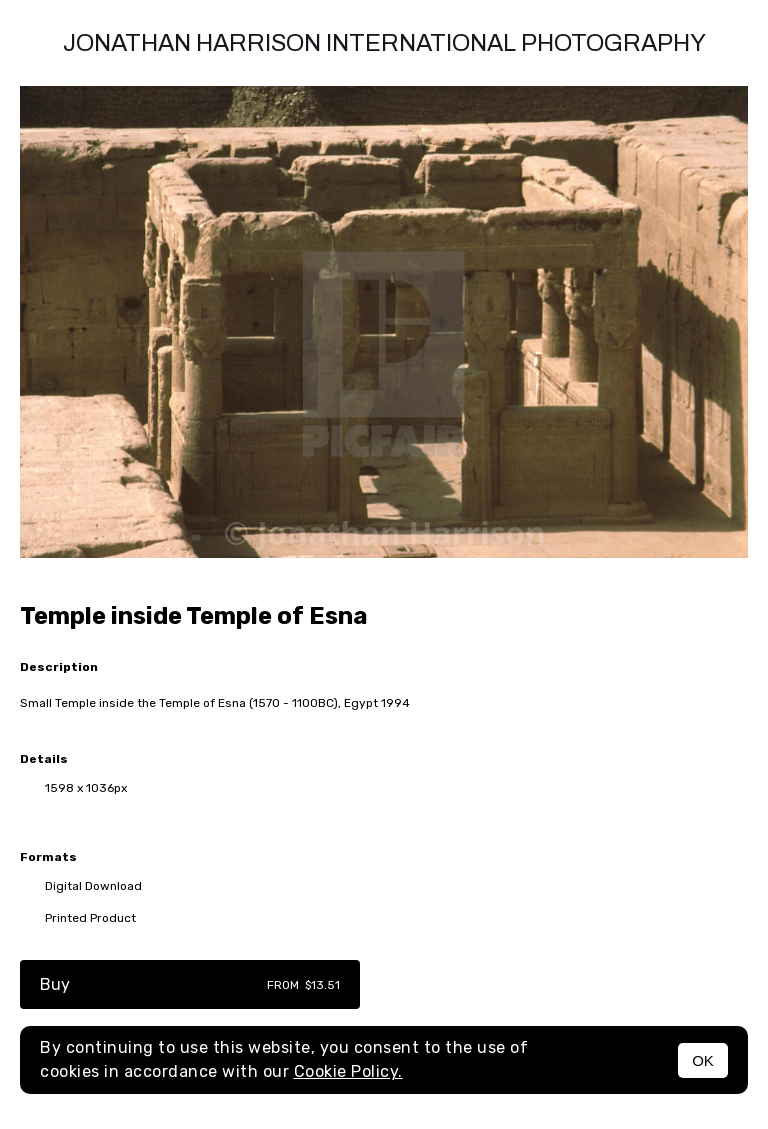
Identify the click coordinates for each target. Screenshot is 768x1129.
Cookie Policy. (348, 1071)
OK (703, 1060)
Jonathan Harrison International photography (384, 43)
